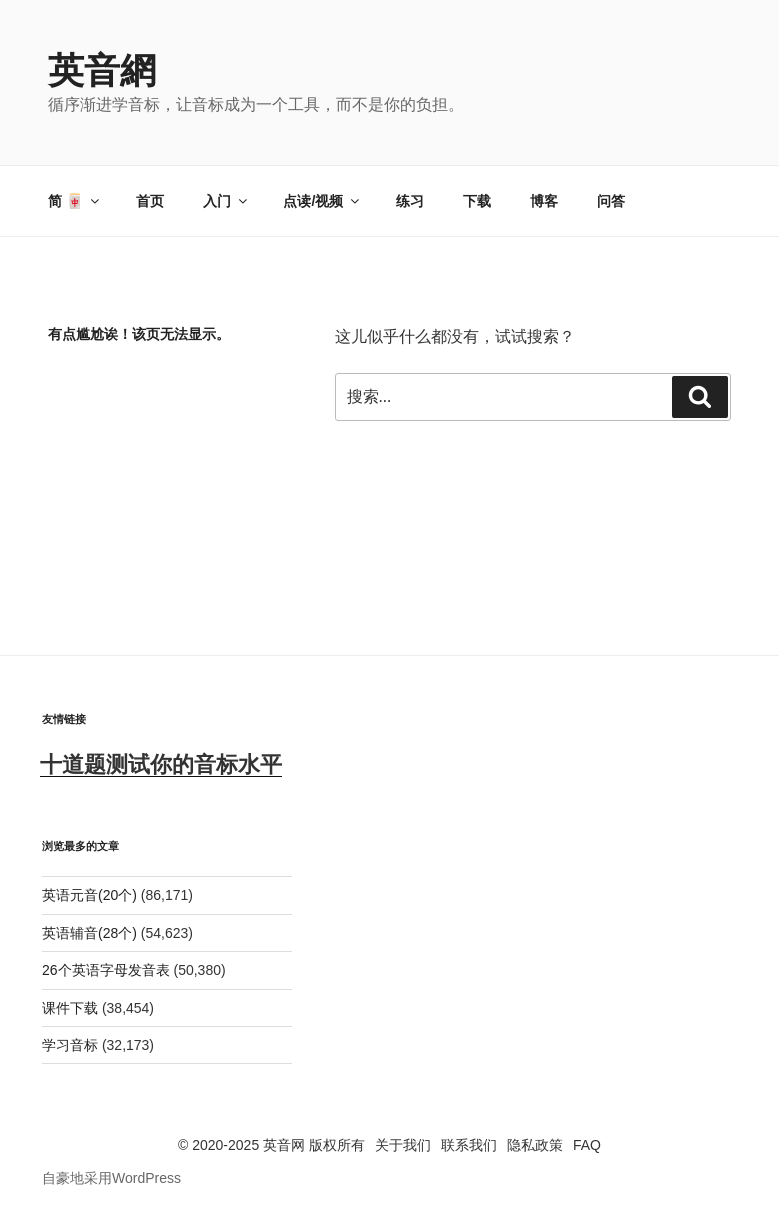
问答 (611, 201)
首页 (150, 201)
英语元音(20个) (89, 895)
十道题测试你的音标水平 (161, 764)
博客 (544, 201)
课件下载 (70, 1008)
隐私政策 (535, 1145)
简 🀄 (75, 201)
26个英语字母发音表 (106, 970)
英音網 (102, 70)
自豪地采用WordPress (111, 1178)
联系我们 (469, 1145)
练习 (410, 201)
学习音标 (70, 1045)
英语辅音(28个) (89, 933)
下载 (477, 201)
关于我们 (403, 1145)
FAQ (587, 1145)
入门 (226, 201)
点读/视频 (322, 201)
